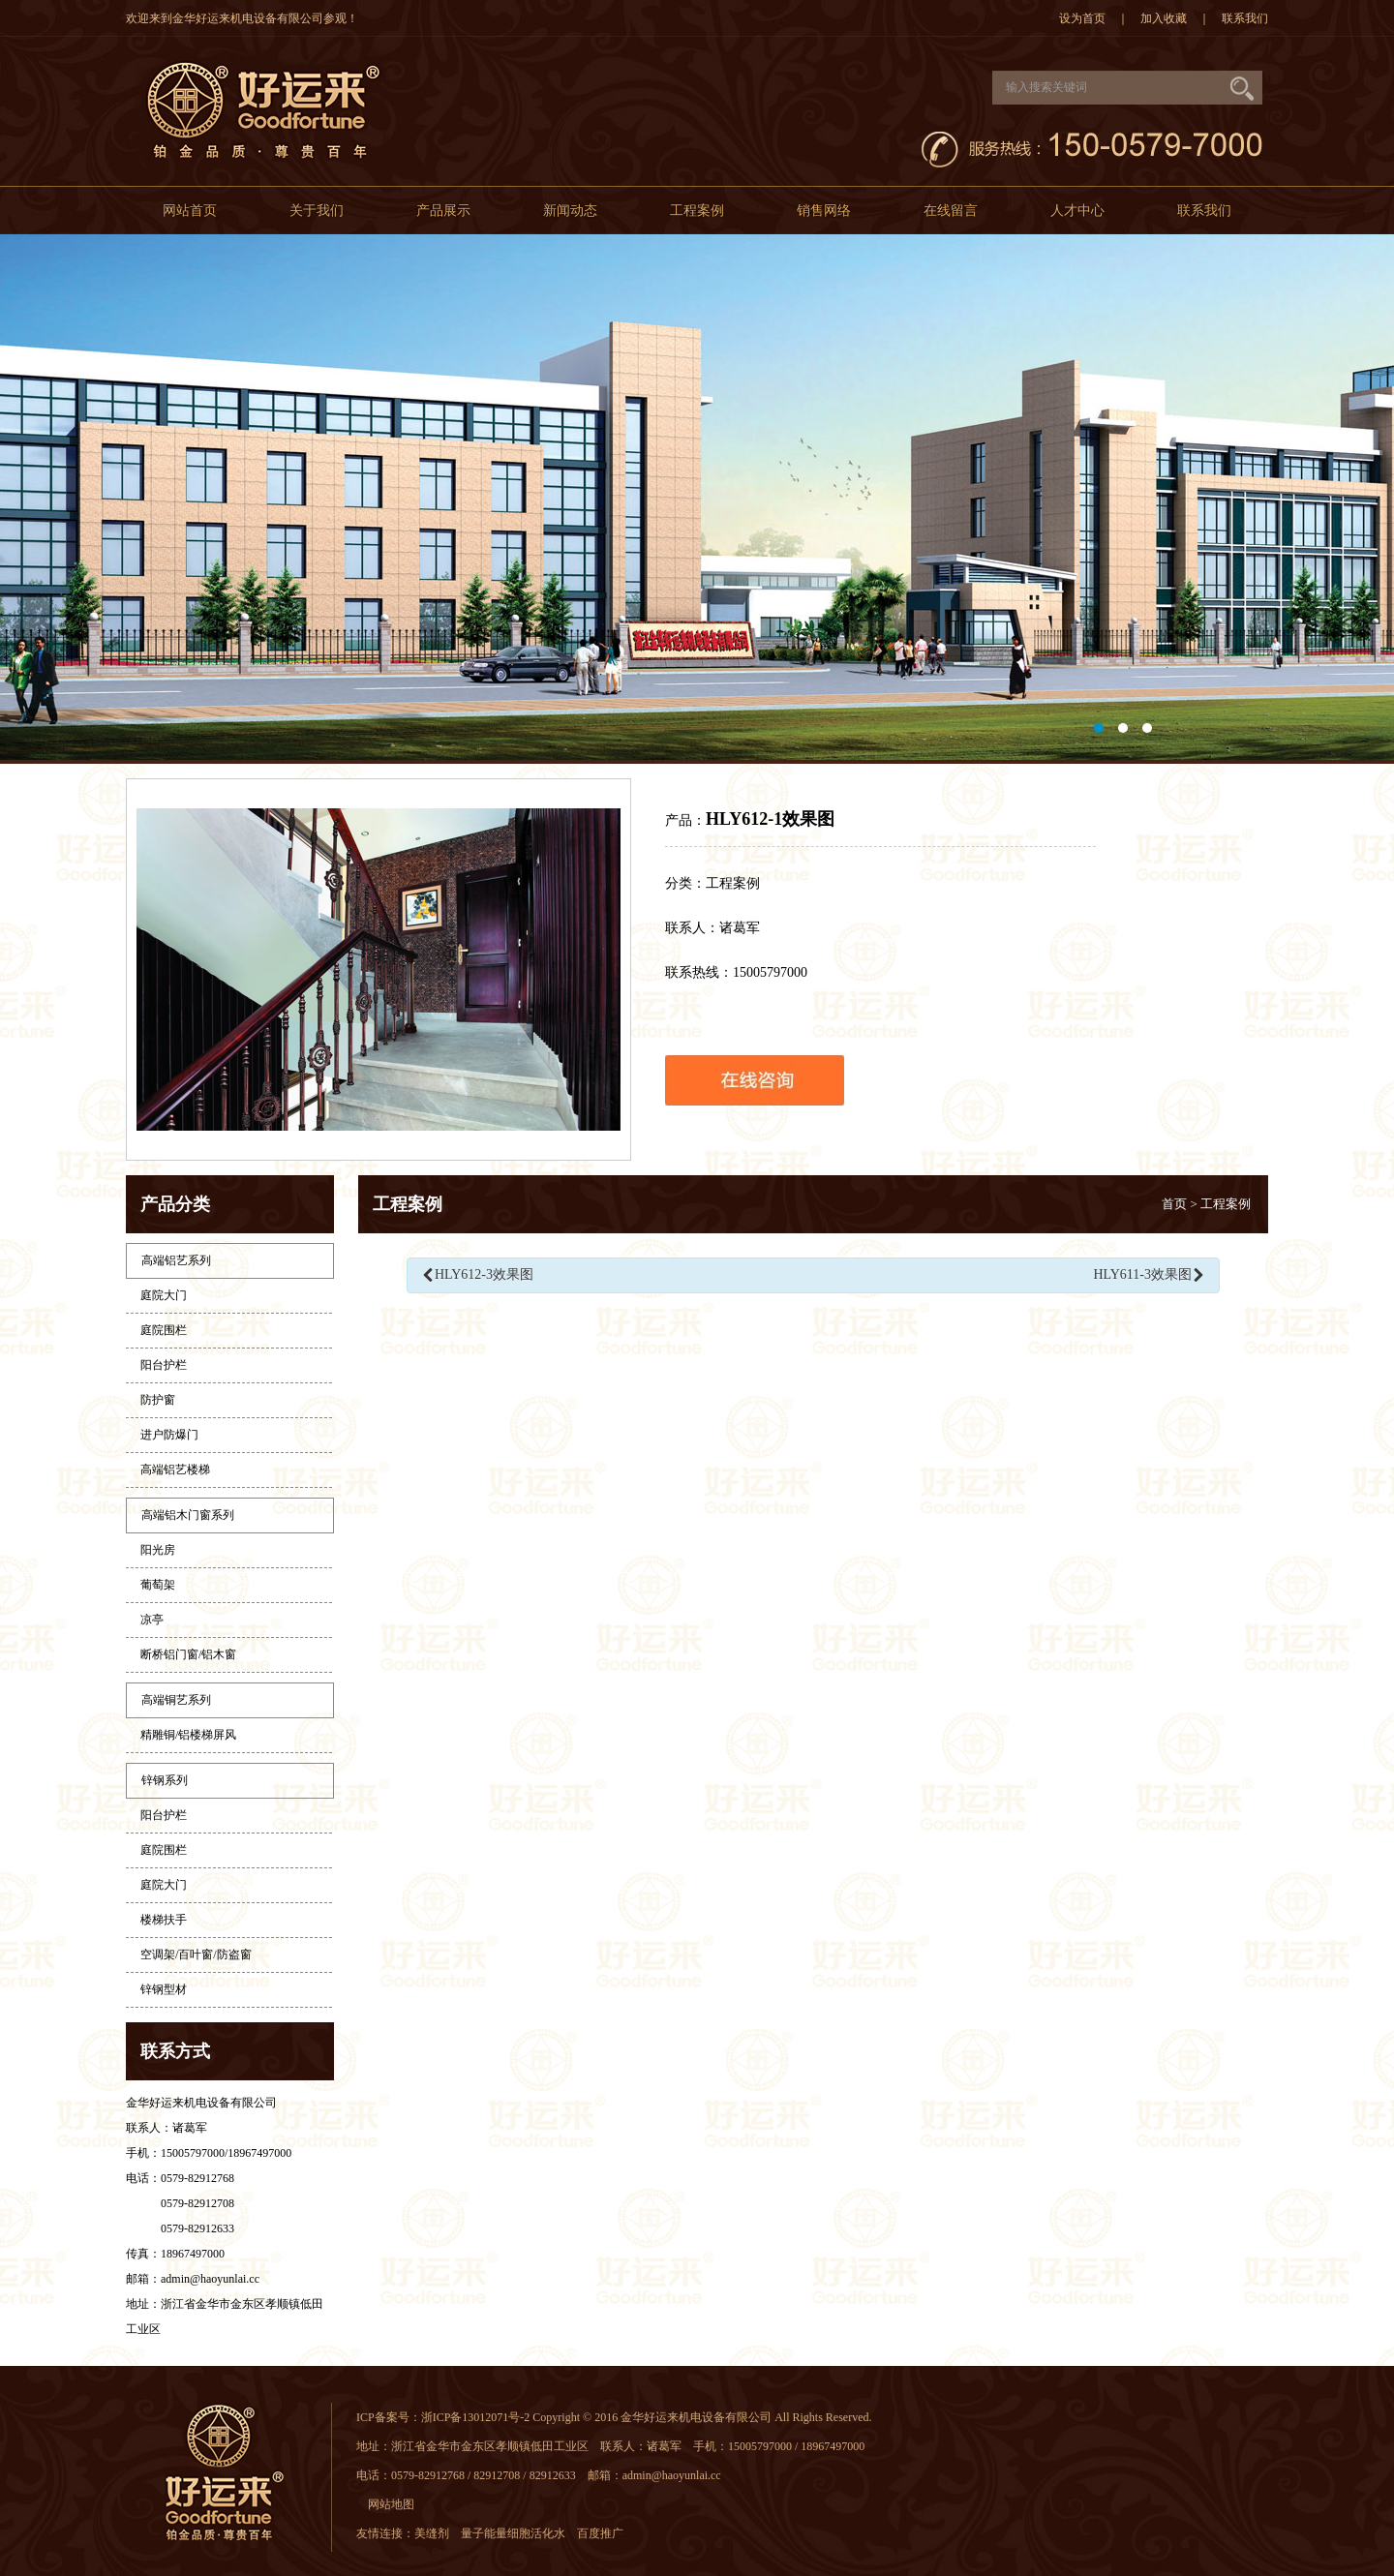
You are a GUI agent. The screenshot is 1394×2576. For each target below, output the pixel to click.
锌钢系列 (164, 1780)
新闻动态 (570, 210)
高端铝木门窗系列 (187, 1515)
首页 (1174, 1204)
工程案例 (697, 210)
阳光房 (157, 1550)
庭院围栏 (163, 1330)
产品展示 (443, 210)
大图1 (697, 499)
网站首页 (190, 210)
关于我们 (316, 210)
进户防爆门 (169, 1434)
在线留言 (951, 210)
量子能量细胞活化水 (519, 2533)
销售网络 (824, 210)
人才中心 (1077, 210)
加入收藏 (1163, 18)
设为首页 (1082, 18)
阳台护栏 (163, 1365)
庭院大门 (163, 1295)
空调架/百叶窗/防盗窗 (196, 1954)
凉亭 (152, 1619)
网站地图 (391, 2504)
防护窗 (157, 1400)
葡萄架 (157, 1584)
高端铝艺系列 (176, 1260)
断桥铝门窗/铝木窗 (188, 1654)
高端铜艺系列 (176, 1700)
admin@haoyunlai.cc (210, 2279)
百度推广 (606, 2533)
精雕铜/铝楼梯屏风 (188, 1735)
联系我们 (1245, 18)
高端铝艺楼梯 (175, 1469)
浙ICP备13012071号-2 (475, 2417)
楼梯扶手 (163, 1919)
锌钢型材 (163, 1989)
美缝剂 (437, 2533)
